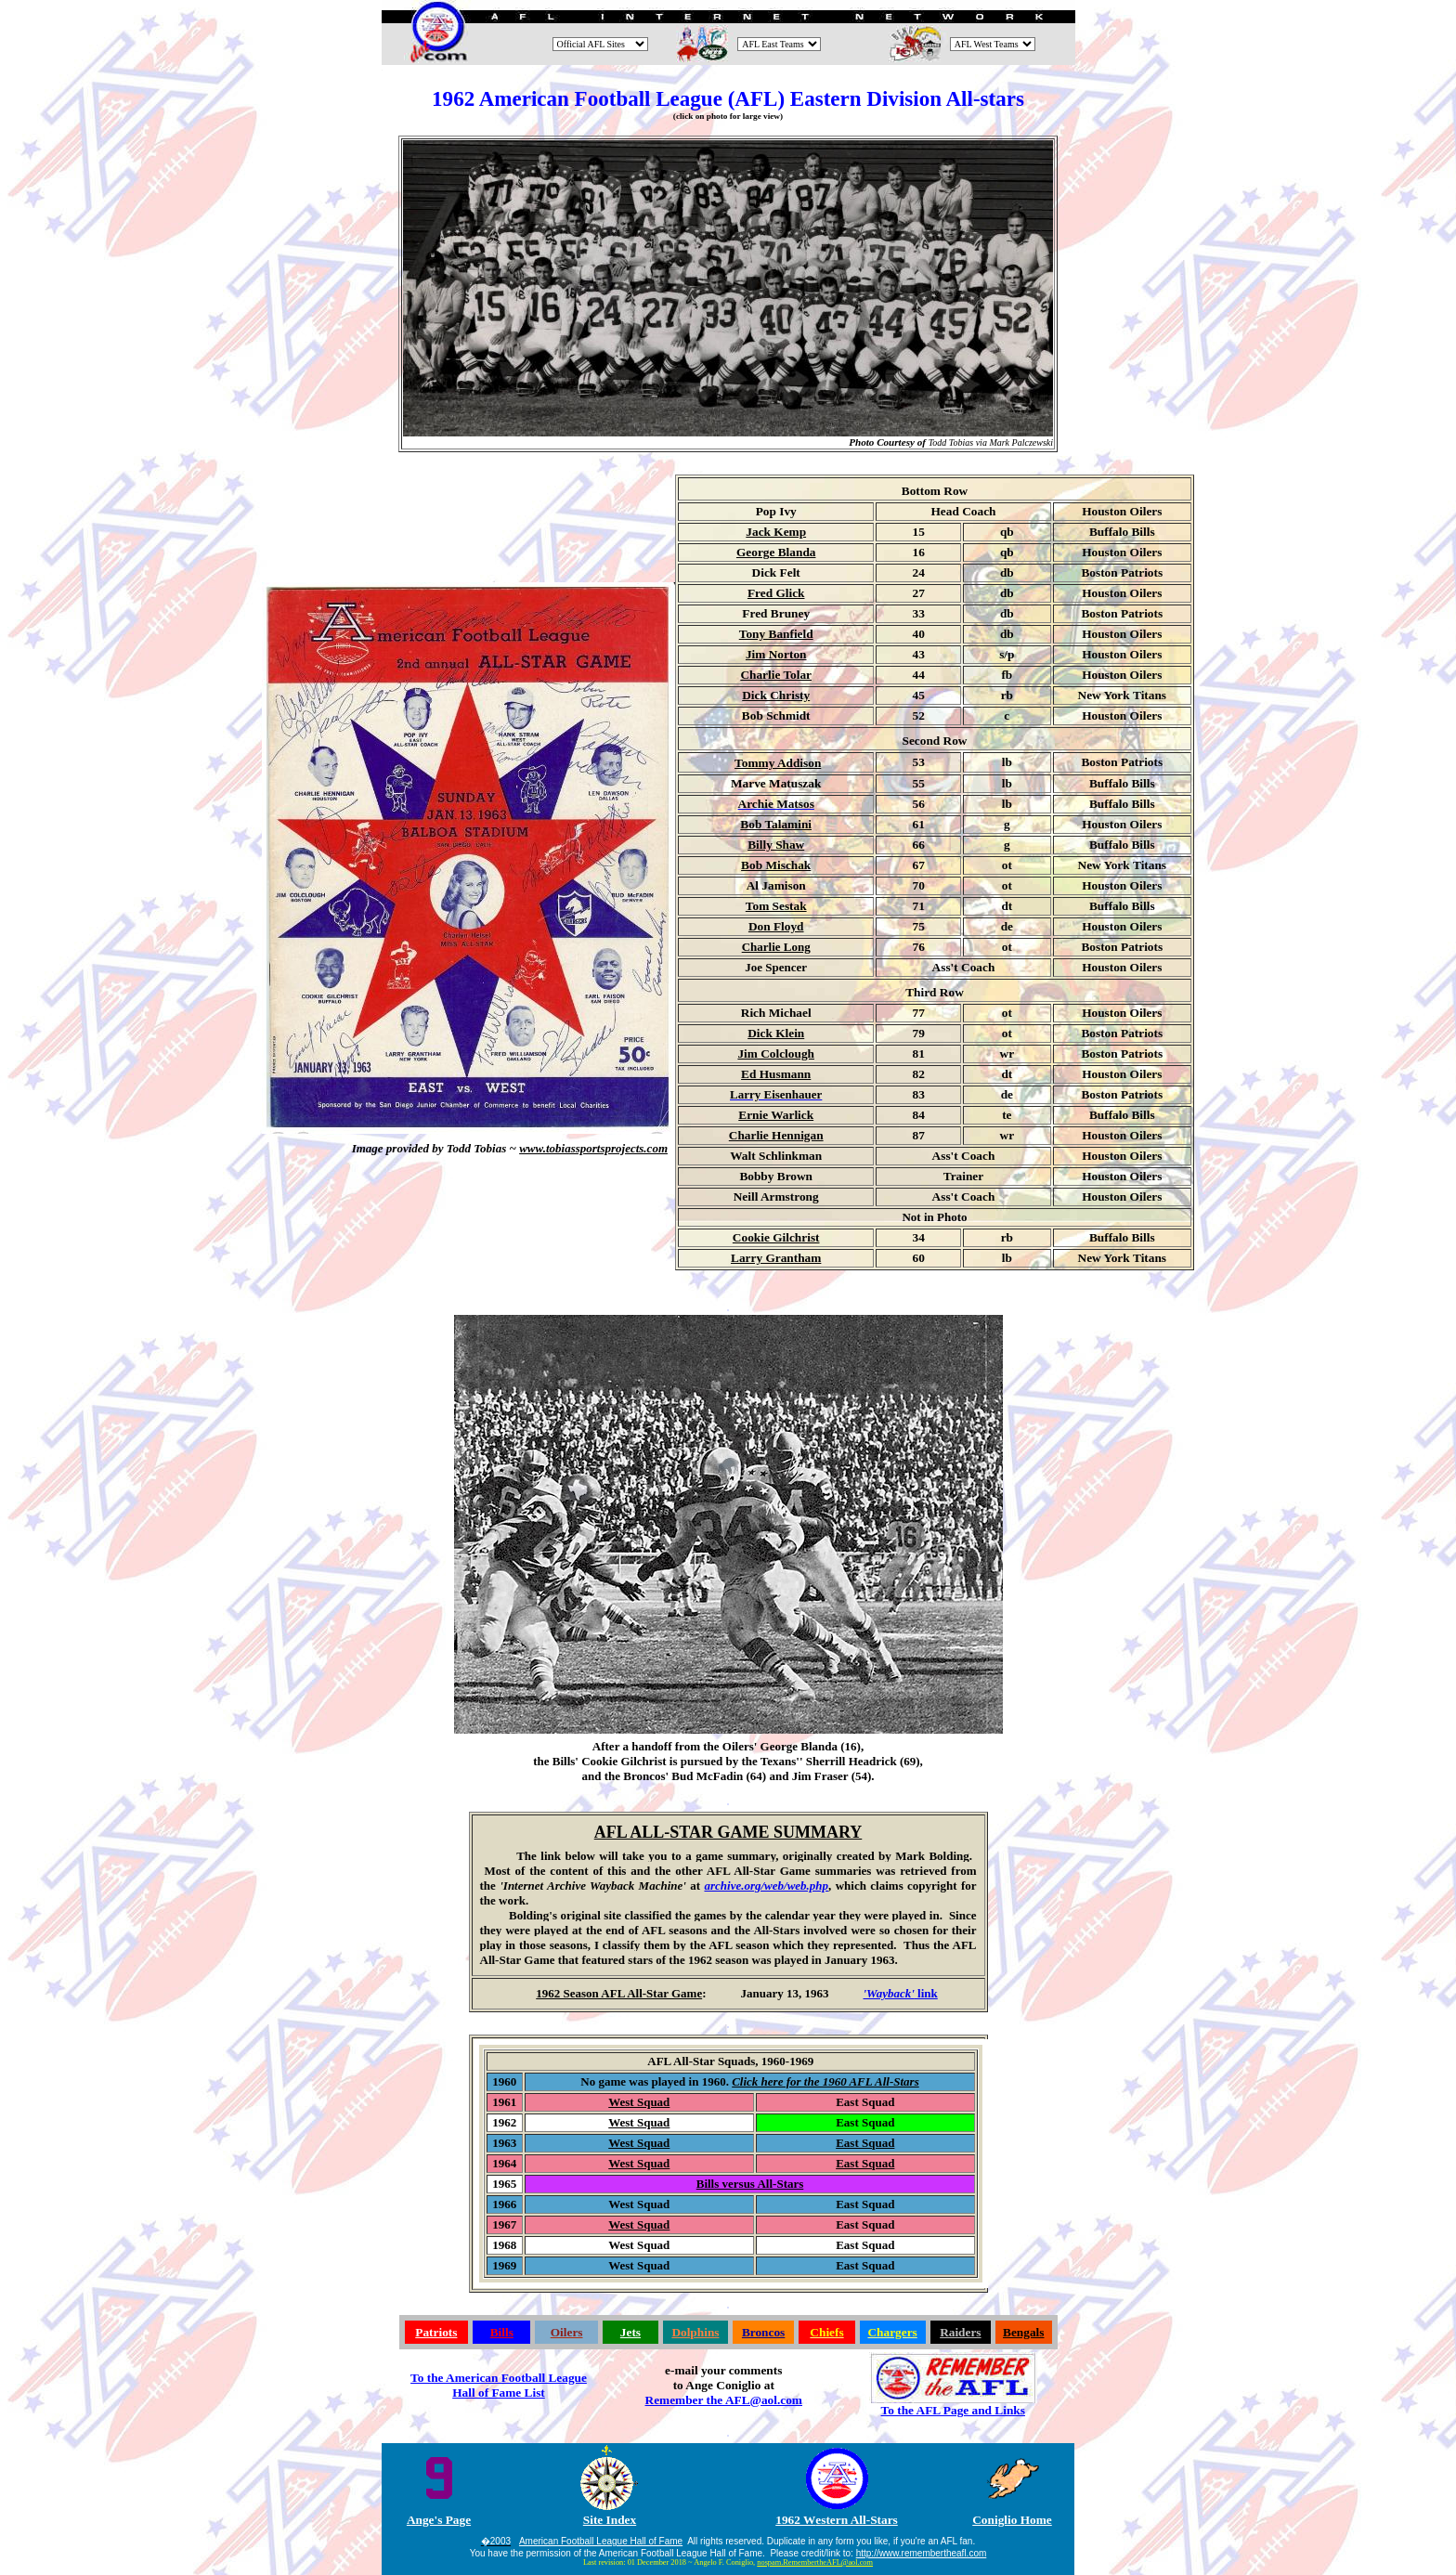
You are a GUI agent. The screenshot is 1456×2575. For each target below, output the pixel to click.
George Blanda (776, 552)
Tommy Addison (777, 763)
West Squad (639, 2102)
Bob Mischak (776, 865)
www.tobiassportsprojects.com (593, 1148)
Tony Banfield (776, 634)
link (901, 1993)
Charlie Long (776, 947)
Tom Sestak (776, 906)
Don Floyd (776, 926)
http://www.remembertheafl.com (921, 2553)
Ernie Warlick (775, 1115)
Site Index (609, 2520)
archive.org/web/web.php (766, 1885)
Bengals (1023, 2332)
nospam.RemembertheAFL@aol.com (815, 2562)
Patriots (436, 2332)
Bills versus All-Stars (750, 2184)
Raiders (960, 2332)
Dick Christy (776, 695)
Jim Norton (776, 654)
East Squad (865, 2143)
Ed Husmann (776, 1074)
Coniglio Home (1012, 2520)
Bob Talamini (776, 824)
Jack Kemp (776, 532)
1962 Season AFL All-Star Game (619, 1993)
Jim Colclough (775, 1053)
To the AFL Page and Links (953, 2410)
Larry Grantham (776, 1258)
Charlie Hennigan (776, 1135)
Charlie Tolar (776, 675)
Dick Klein (776, 1033)
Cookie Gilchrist (776, 1237)
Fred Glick (776, 593)
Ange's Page (439, 2520)
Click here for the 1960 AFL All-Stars (825, 2081)
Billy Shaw (776, 845)
